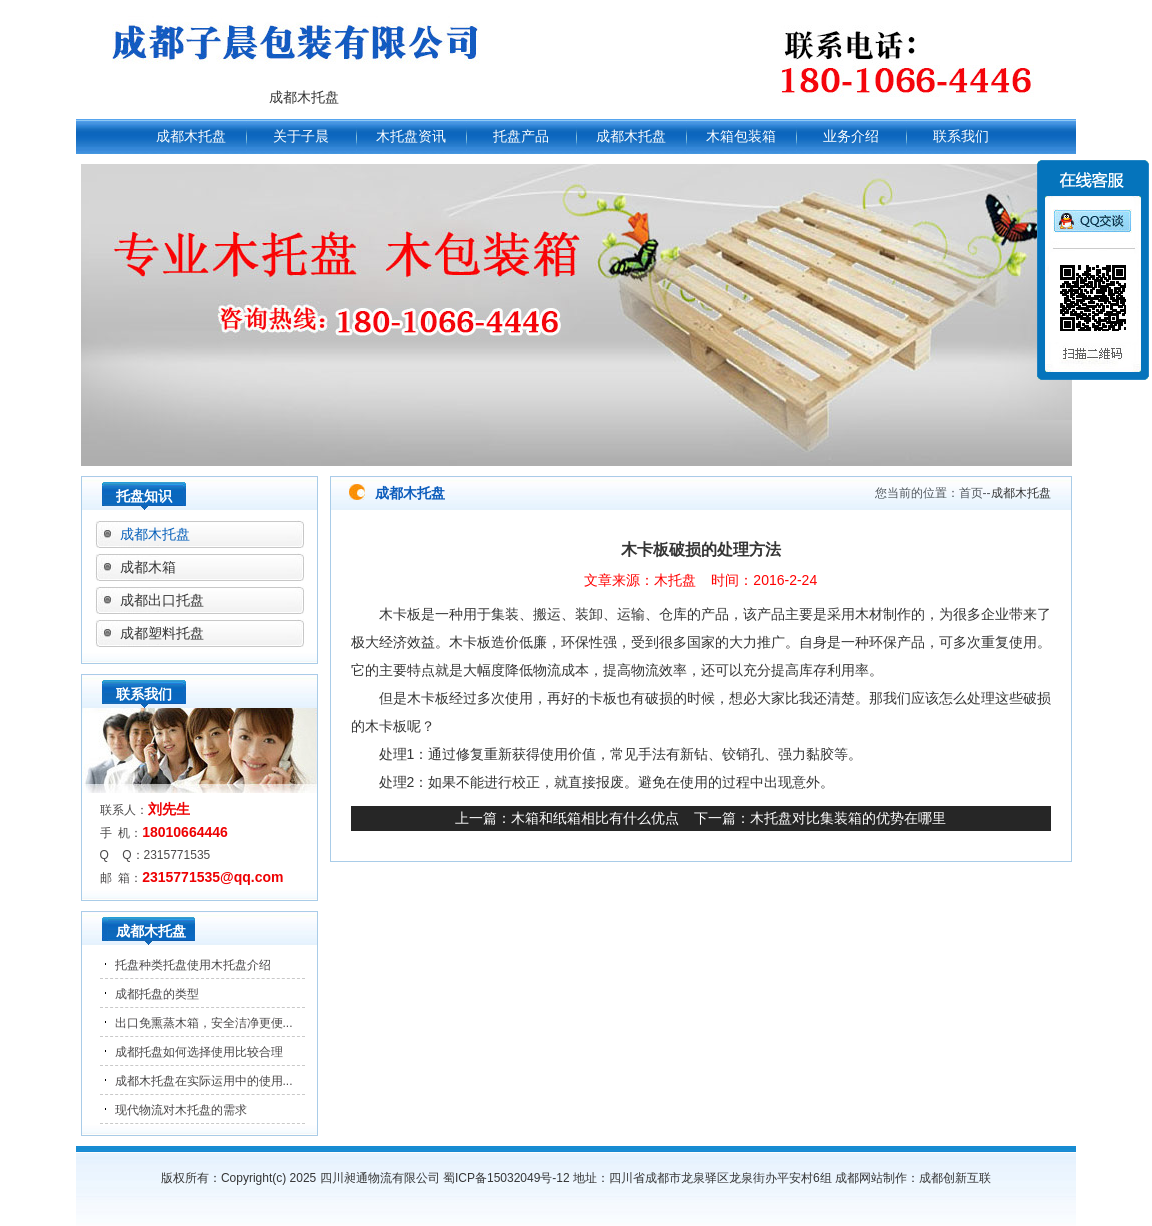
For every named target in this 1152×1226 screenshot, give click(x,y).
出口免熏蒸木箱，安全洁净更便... (204, 1023)
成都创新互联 (955, 1178)
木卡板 (400, 614)
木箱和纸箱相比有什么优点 (595, 818)
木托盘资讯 (411, 136)
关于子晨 (301, 136)
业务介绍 (851, 136)
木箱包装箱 (741, 136)
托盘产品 (521, 136)
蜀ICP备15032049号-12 (506, 1178)
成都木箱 (148, 567)
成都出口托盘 (162, 600)
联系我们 (961, 136)
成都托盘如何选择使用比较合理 (199, 1052)
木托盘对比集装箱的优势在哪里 (848, 818)
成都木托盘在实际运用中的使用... (204, 1081)
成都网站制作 (871, 1178)
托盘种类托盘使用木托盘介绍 (193, 965)
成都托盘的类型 (157, 994)
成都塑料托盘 (162, 633)
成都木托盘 (191, 136)
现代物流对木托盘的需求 (181, 1110)
